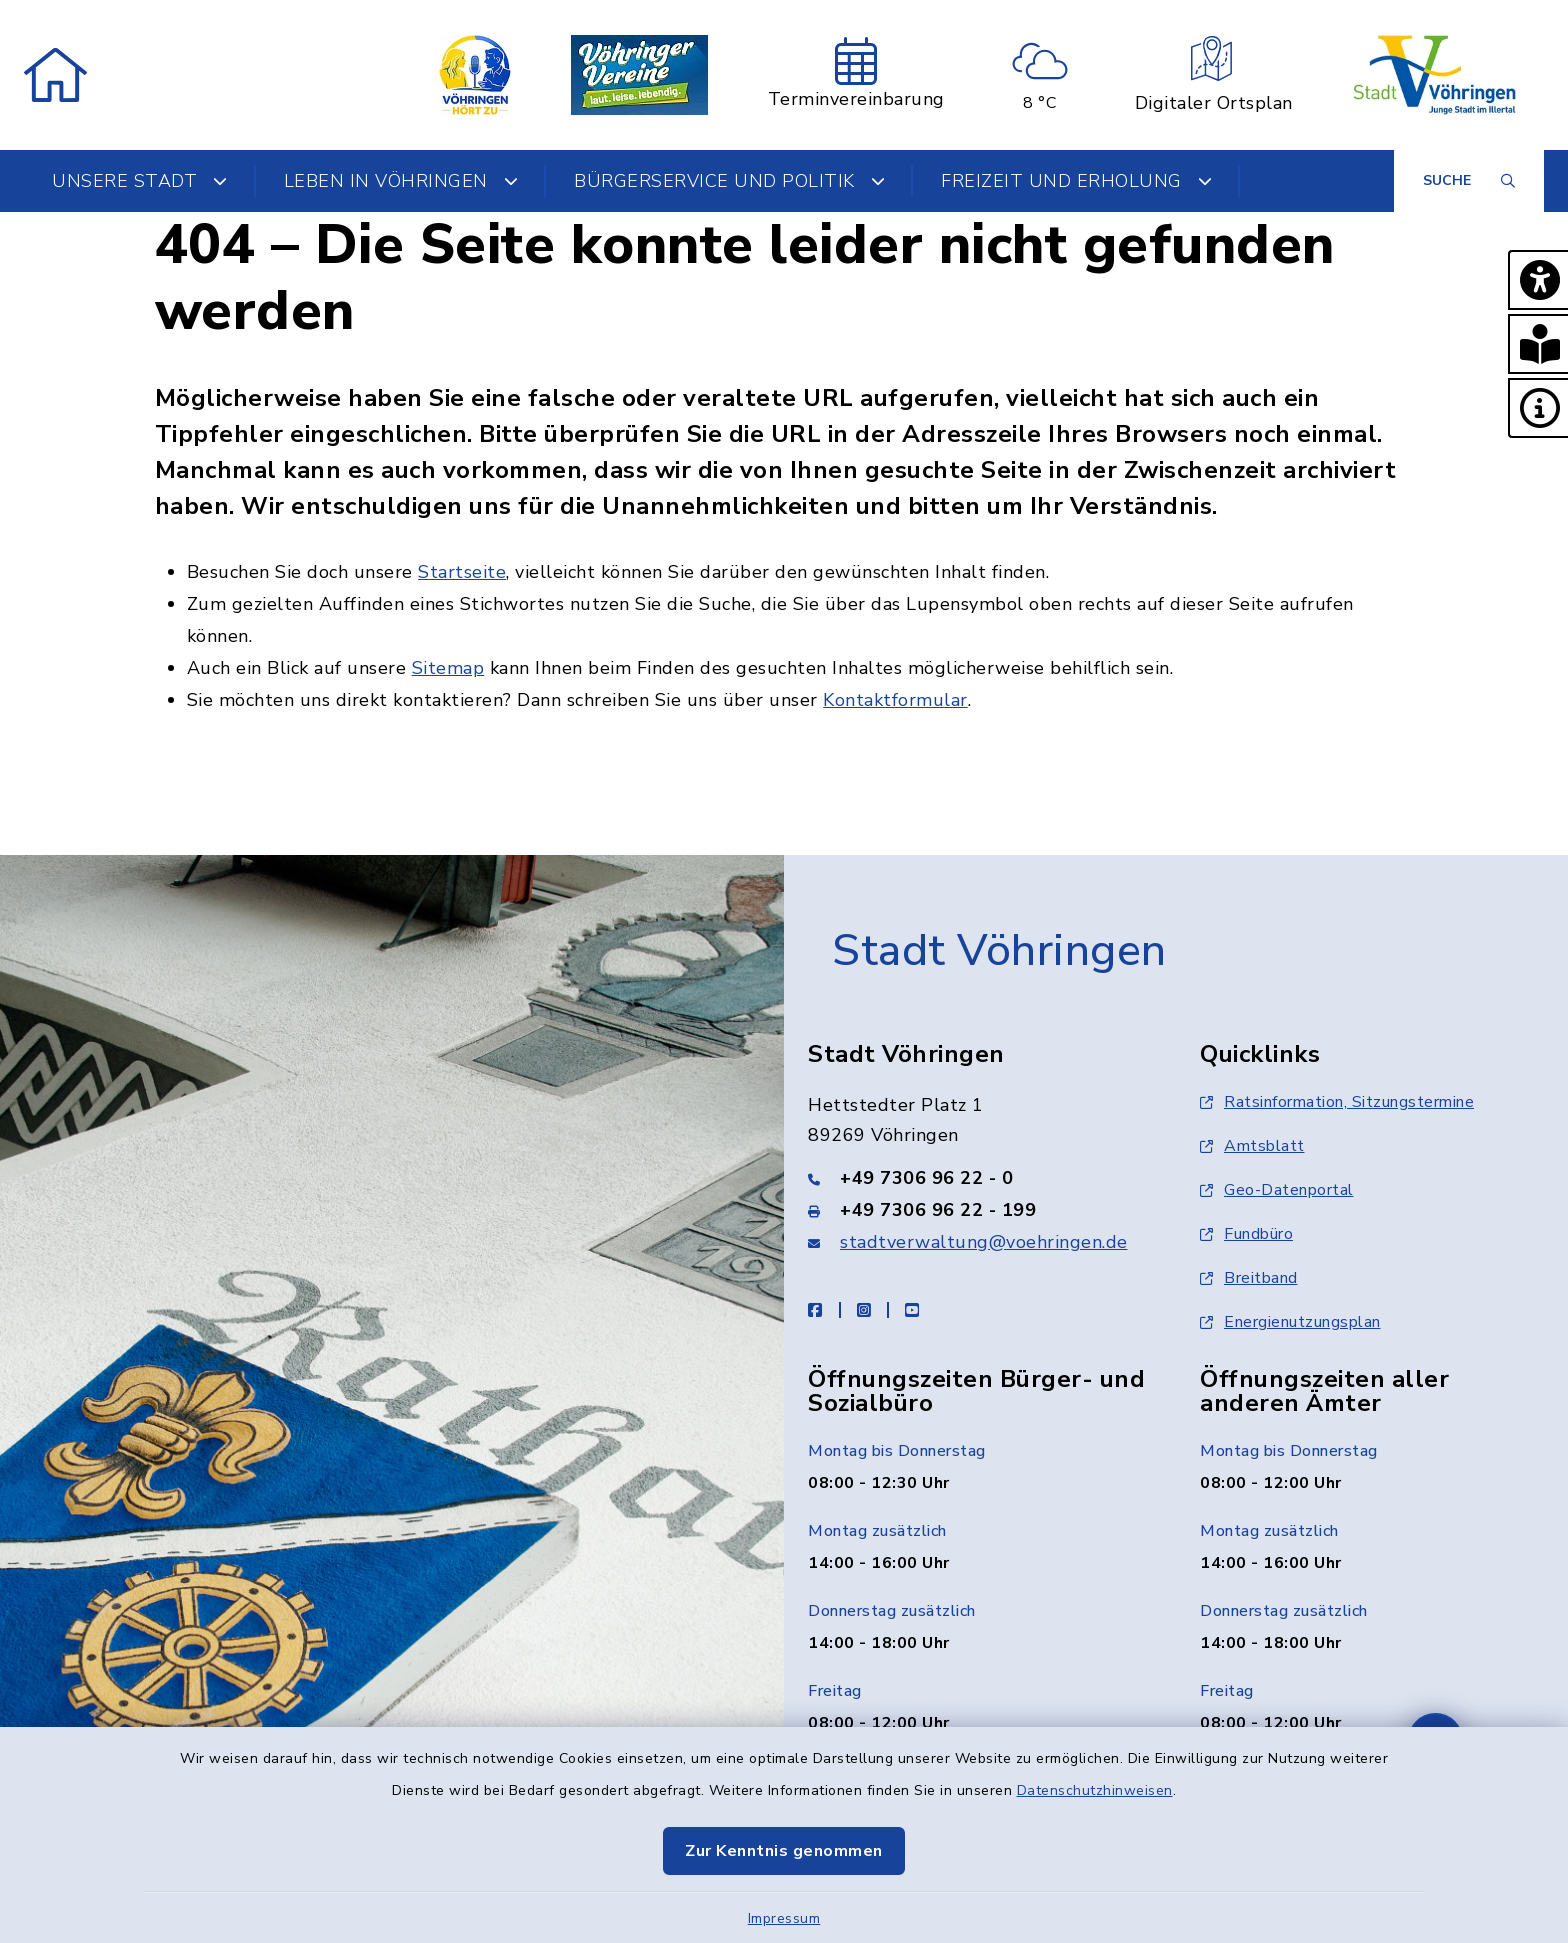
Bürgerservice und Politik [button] (729, 181)
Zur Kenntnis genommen (784, 1851)
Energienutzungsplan (1290, 1322)
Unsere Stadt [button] (140, 181)
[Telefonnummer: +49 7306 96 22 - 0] (980, 1178)
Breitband (1249, 1278)
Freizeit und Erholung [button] (1076, 181)
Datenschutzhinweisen (1095, 1790)
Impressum (784, 1918)
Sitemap (448, 668)
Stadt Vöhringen (999, 951)
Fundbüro (1246, 1234)
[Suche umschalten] (1469, 181)
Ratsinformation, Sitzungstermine (1337, 1102)
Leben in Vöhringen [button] (401, 181)
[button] (1538, 280)
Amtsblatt (1252, 1146)
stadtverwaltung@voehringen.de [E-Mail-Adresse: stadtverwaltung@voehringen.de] (984, 1242)
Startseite (462, 572)
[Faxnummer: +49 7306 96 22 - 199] (980, 1210)
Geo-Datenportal (1277, 1190)
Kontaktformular (895, 700)
